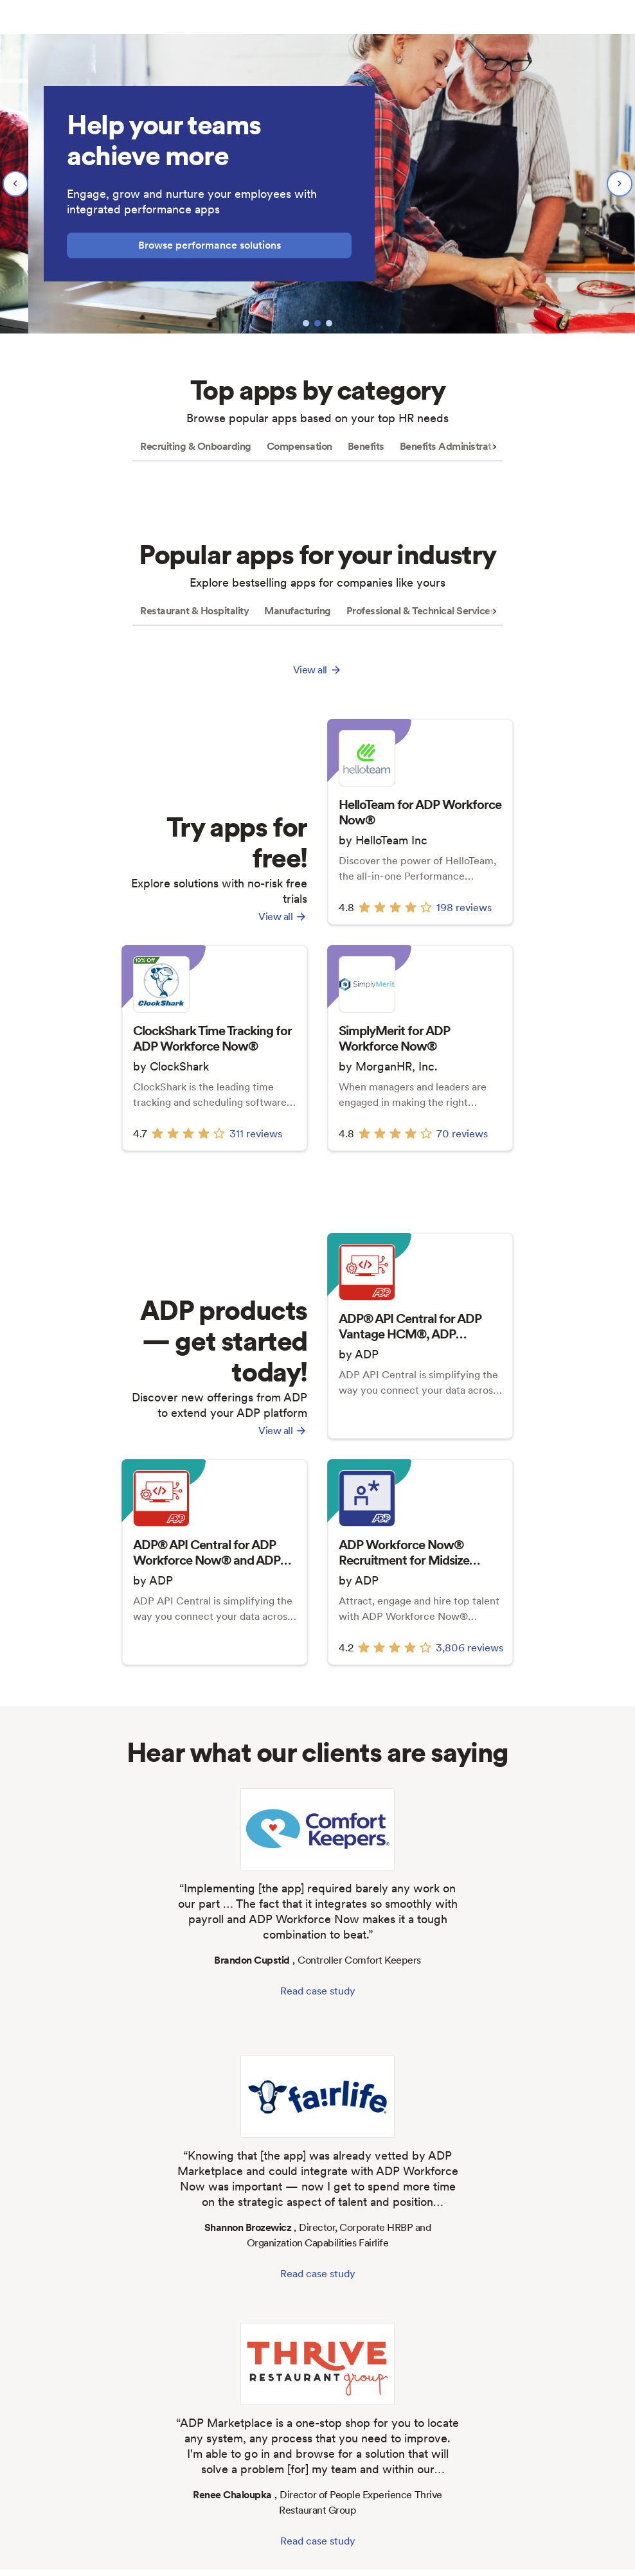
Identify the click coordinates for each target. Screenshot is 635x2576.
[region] (317, 183)
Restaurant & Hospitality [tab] (194, 611)
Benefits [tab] (366, 446)
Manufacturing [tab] (297, 611)
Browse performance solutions (209, 245)
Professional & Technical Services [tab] (421, 611)
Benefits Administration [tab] (452, 446)
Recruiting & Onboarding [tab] (195, 446)
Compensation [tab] (299, 446)
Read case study (317, 1991)
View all (282, 916)
